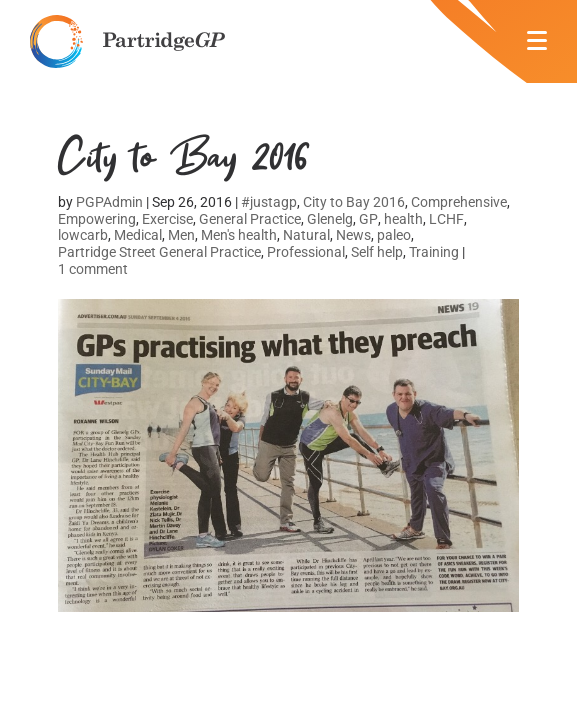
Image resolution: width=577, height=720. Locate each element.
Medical (138, 235)
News (353, 235)
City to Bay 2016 (354, 202)
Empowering (97, 219)
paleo (394, 235)
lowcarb (83, 235)
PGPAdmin (109, 202)
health (403, 219)
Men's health (239, 235)
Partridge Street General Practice (159, 252)
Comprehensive (459, 202)
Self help (377, 252)
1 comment (93, 269)
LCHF (446, 219)
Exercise (167, 219)
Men (181, 235)
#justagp (269, 202)
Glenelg (330, 219)
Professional (306, 252)
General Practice (250, 219)
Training (434, 252)
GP (368, 219)
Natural (306, 235)
